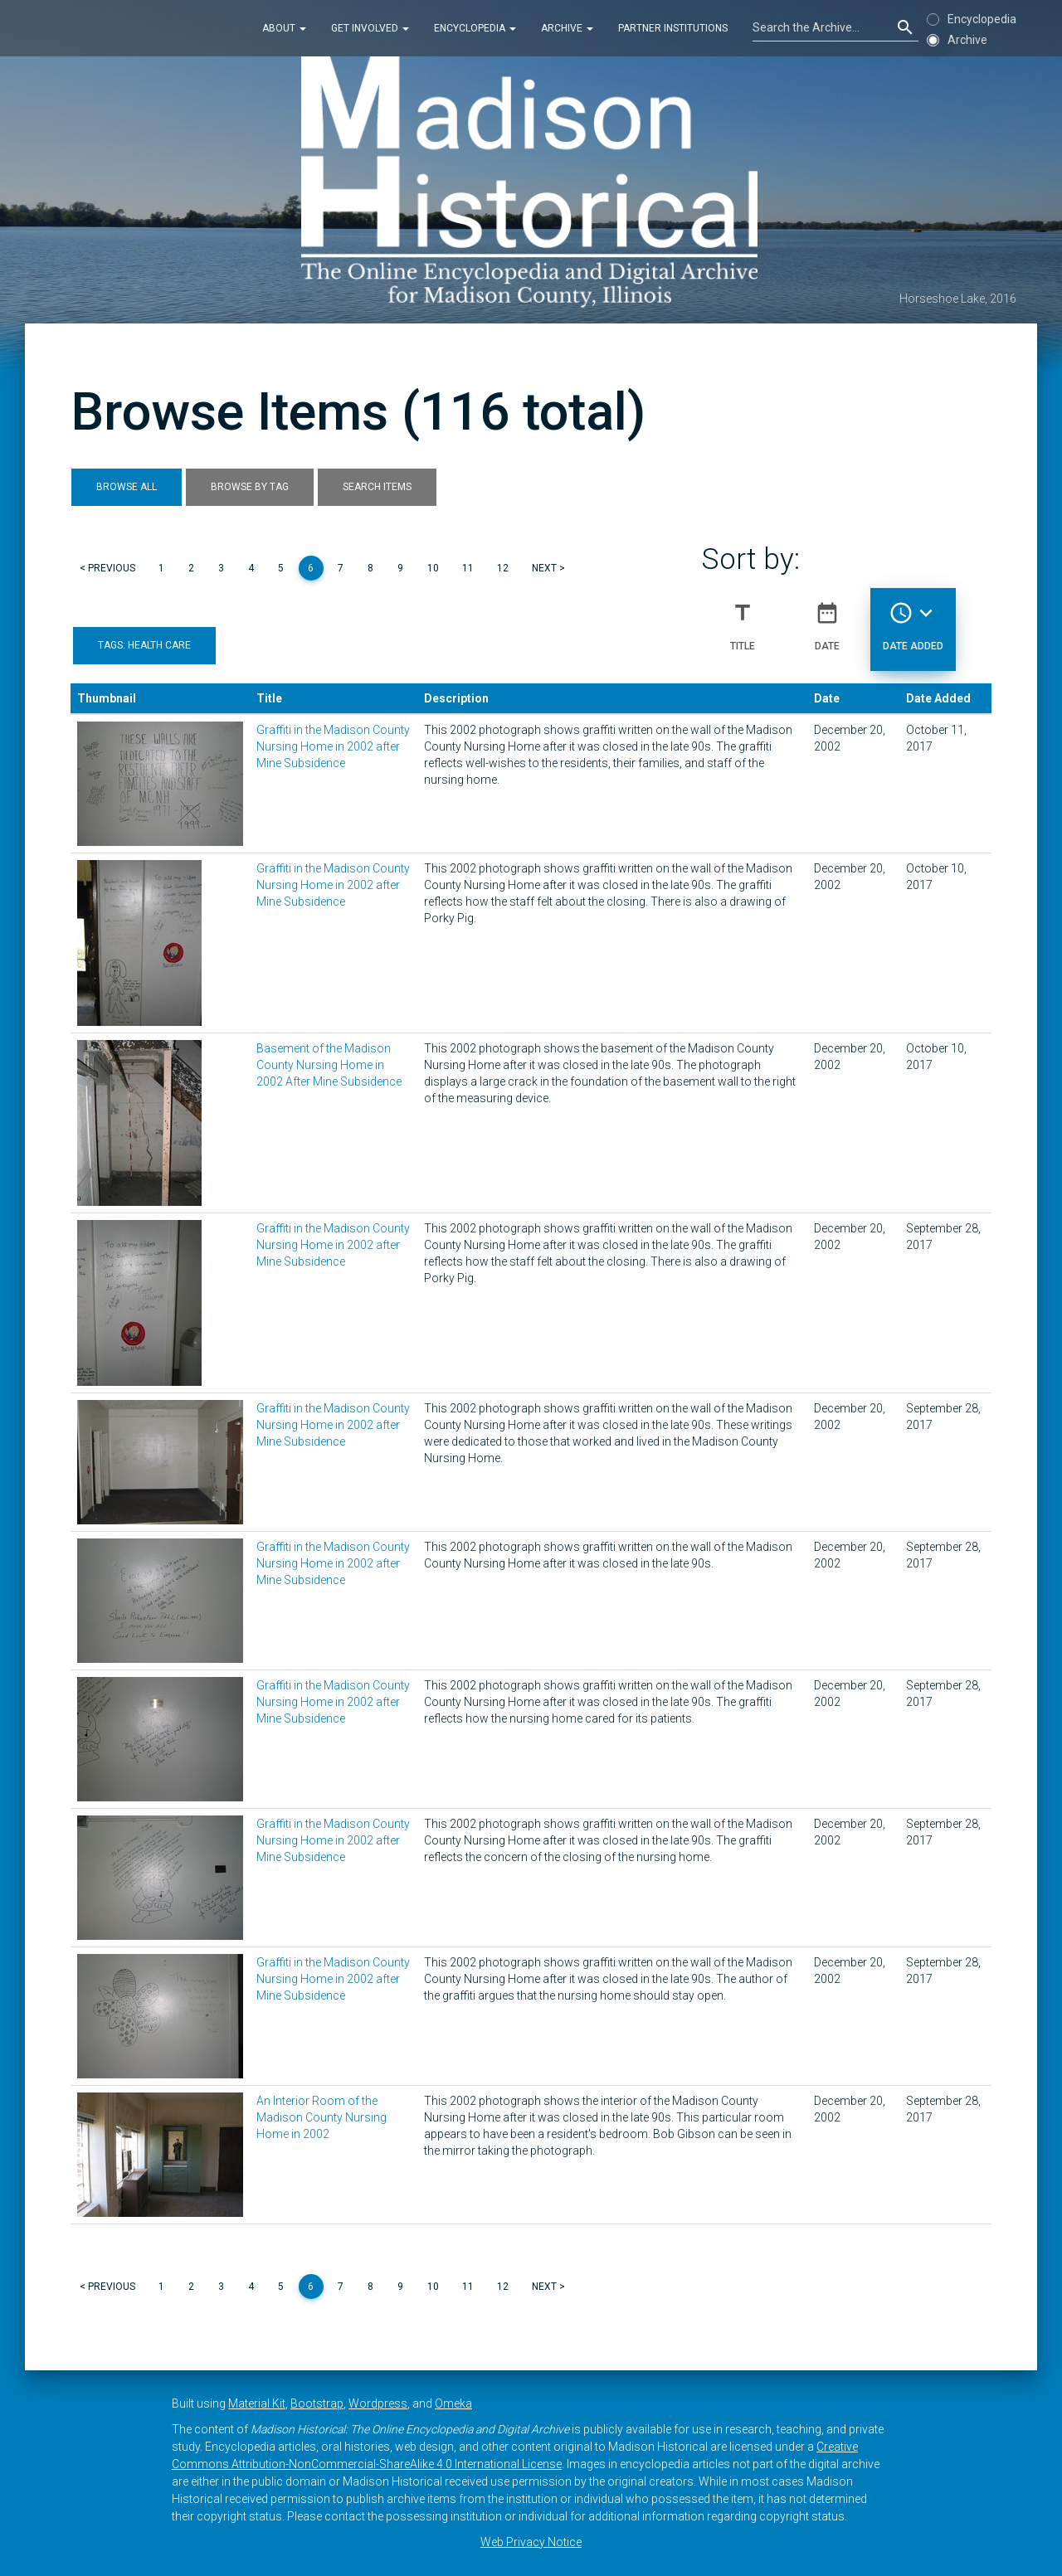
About (284, 28)
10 (433, 568)
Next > (548, 568)
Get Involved (370, 28)
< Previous (107, 568)
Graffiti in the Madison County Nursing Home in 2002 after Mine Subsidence (333, 746)
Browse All (126, 487)
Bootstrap (316, 2403)
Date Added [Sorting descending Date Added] (913, 619)
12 (503, 568)
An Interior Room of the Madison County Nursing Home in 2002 (321, 2117)
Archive (567, 28)
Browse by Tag (250, 487)
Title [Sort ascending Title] (742, 619)
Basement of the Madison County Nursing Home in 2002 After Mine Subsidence (329, 1065)
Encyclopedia (475, 28)
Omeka (453, 2403)
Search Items (377, 487)
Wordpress (377, 2403)
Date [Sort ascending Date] (827, 619)
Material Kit (256, 2403)
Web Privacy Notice (531, 2542)
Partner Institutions (673, 28)
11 (468, 568)
